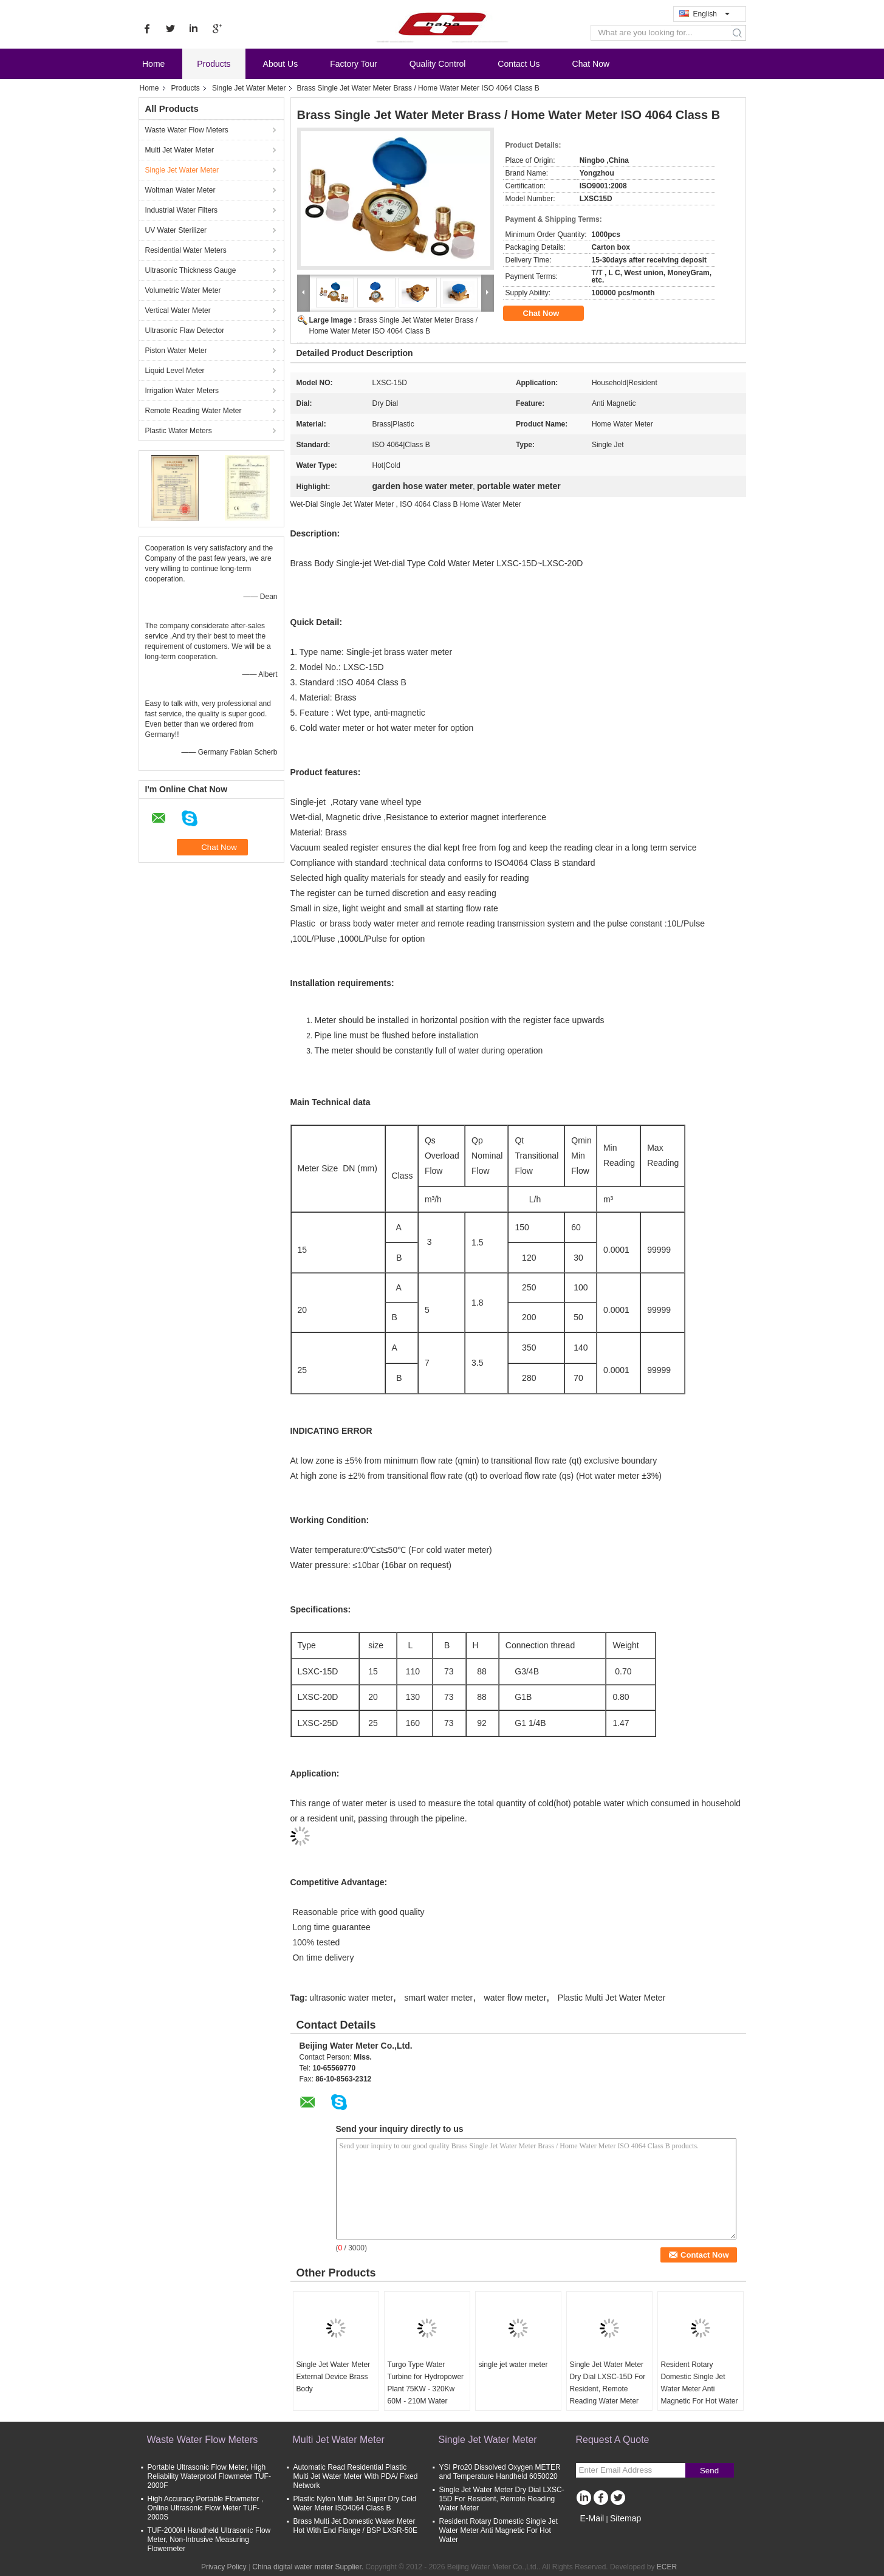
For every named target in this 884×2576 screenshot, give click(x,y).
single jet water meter (513, 2364)
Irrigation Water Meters (182, 390)
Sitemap (625, 2518)
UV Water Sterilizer (176, 230)
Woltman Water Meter (180, 190)
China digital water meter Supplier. (308, 2567)
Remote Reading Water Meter (193, 410)
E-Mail (592, 2518)
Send (709, 2470)
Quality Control (437, 64)
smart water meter (438, 1997)
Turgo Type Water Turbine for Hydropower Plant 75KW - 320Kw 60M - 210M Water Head (426, 2388)
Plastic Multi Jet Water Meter (612, 1997)
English (711, 14)
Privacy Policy (224, 2567)
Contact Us (519, 64)
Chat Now (590, 64)
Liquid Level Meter (175, 370)
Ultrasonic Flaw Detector (185, 330)
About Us (280, 64)
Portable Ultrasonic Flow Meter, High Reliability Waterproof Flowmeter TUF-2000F (209, 2476)
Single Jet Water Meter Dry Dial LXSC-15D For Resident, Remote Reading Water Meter (608, 2382)
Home (153, 64)
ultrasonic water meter (351, 1997)
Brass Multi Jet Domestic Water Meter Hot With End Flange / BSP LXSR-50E (355, 2526)
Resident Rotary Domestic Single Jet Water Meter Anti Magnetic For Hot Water (699, 2382)
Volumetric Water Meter (183, 290)
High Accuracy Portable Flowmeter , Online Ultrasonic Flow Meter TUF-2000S (206, 2508)
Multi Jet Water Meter (179, 150)
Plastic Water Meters (178, 430)
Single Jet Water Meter (249, 88)
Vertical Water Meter (178, 310)
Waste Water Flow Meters (186, 130)
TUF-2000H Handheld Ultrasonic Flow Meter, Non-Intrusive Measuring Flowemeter (209, 2539)
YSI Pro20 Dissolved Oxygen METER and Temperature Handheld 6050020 (500, 2472)
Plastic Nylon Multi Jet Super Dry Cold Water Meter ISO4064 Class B (355, 2503)
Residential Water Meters (186, 250)
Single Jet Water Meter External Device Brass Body (333, 2376)
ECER (667, 2567)
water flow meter (515, 1997)
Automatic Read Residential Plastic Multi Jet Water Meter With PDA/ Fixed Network (355, 2476)
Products (213, 64)
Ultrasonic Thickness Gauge (190, 270)
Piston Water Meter (176, 350)
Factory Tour (353, 64)
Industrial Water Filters (181, 210)
